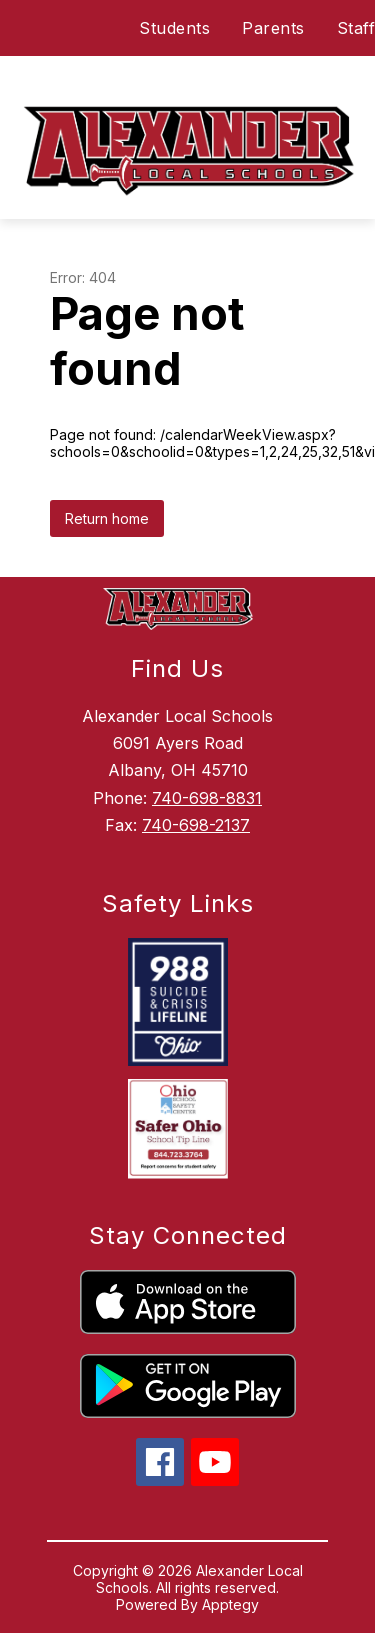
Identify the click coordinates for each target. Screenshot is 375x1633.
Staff (356, 28)
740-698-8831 (207, 798)
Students (174, 28)
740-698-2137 (196, 825)
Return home (107, 518)
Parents (273, 28)
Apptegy (230, 1604)
